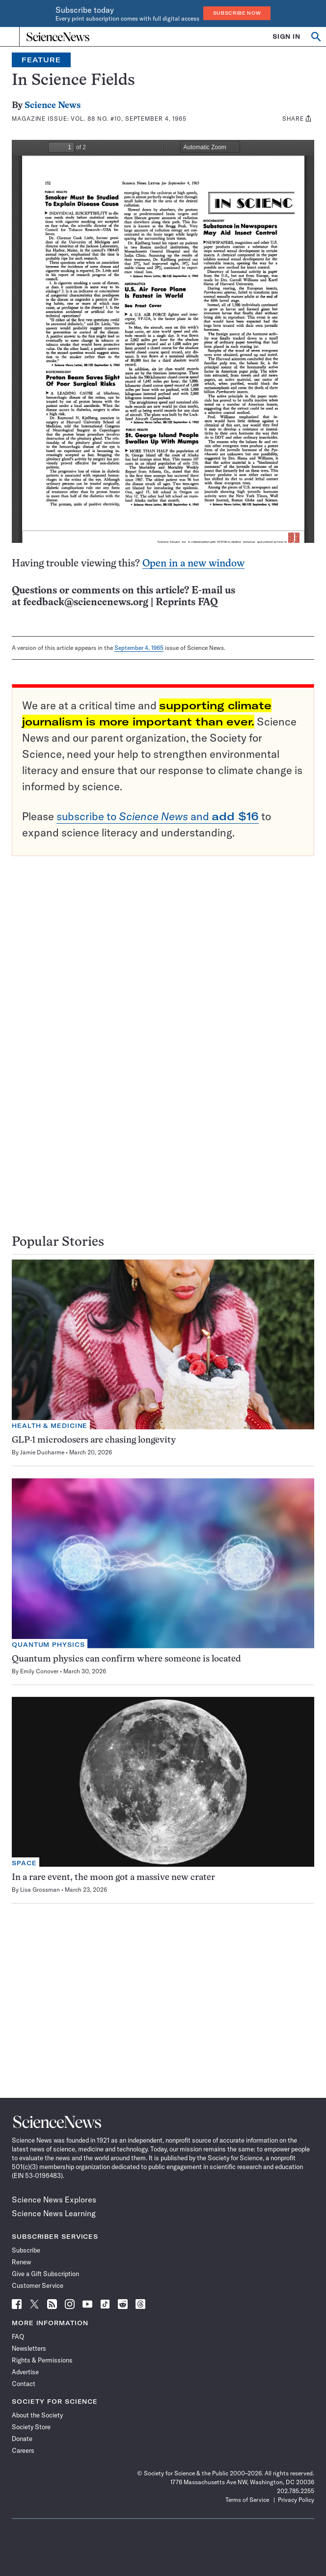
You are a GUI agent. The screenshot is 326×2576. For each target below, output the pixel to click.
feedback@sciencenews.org (85, 602)
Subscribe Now (237, 13)
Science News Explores (54, 2199)
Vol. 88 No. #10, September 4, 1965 (129, 118)
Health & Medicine (49, 1425)
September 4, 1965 (138, 647)
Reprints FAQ (186, 602)
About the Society (37, 2415)
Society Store (31, 2427)
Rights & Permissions (42, 2360)
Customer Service (37, 2285)
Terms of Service (247, 2499)
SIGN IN (286, 36)
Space (24, 1863)
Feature (41, 59)
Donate (22, 2438)
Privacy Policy (296, 2499)
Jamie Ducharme (42, 1452)
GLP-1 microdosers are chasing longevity (94, 1440)
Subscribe (26, 2250)
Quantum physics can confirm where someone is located (126, 1659)
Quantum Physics (48, 1644)
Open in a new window (193, 563)
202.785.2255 (295, 2491)
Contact (23, 2384)
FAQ (18, 2336)
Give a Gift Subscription (45, 2274)
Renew (21, 2262)
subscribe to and (157, 816)
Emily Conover (39, 1671)
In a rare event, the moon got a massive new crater (113, 1878)
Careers (23, 2450)
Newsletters (29, 2348)
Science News (53, 106)
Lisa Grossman (40, 1889)
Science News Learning (54, 2213)
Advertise (25, 2372)
